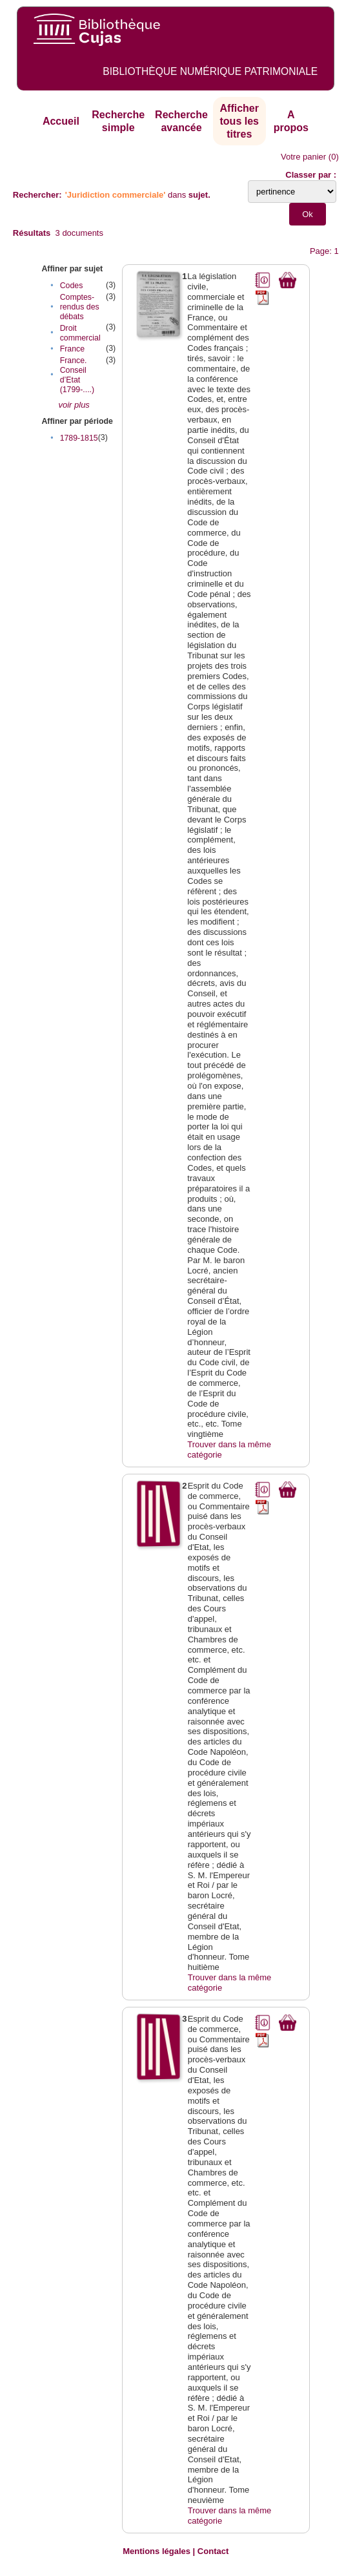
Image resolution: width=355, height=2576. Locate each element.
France (72, 348)
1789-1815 (79, 438)
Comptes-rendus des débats (79, 307)
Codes (71, 285)
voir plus (73, 405)
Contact (213, 2551)
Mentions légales (156, 2551)
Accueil (61, 121)
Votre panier (303, 157)
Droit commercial (80, 333)
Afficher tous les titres (239, 121)
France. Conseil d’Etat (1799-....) (77, 375)
